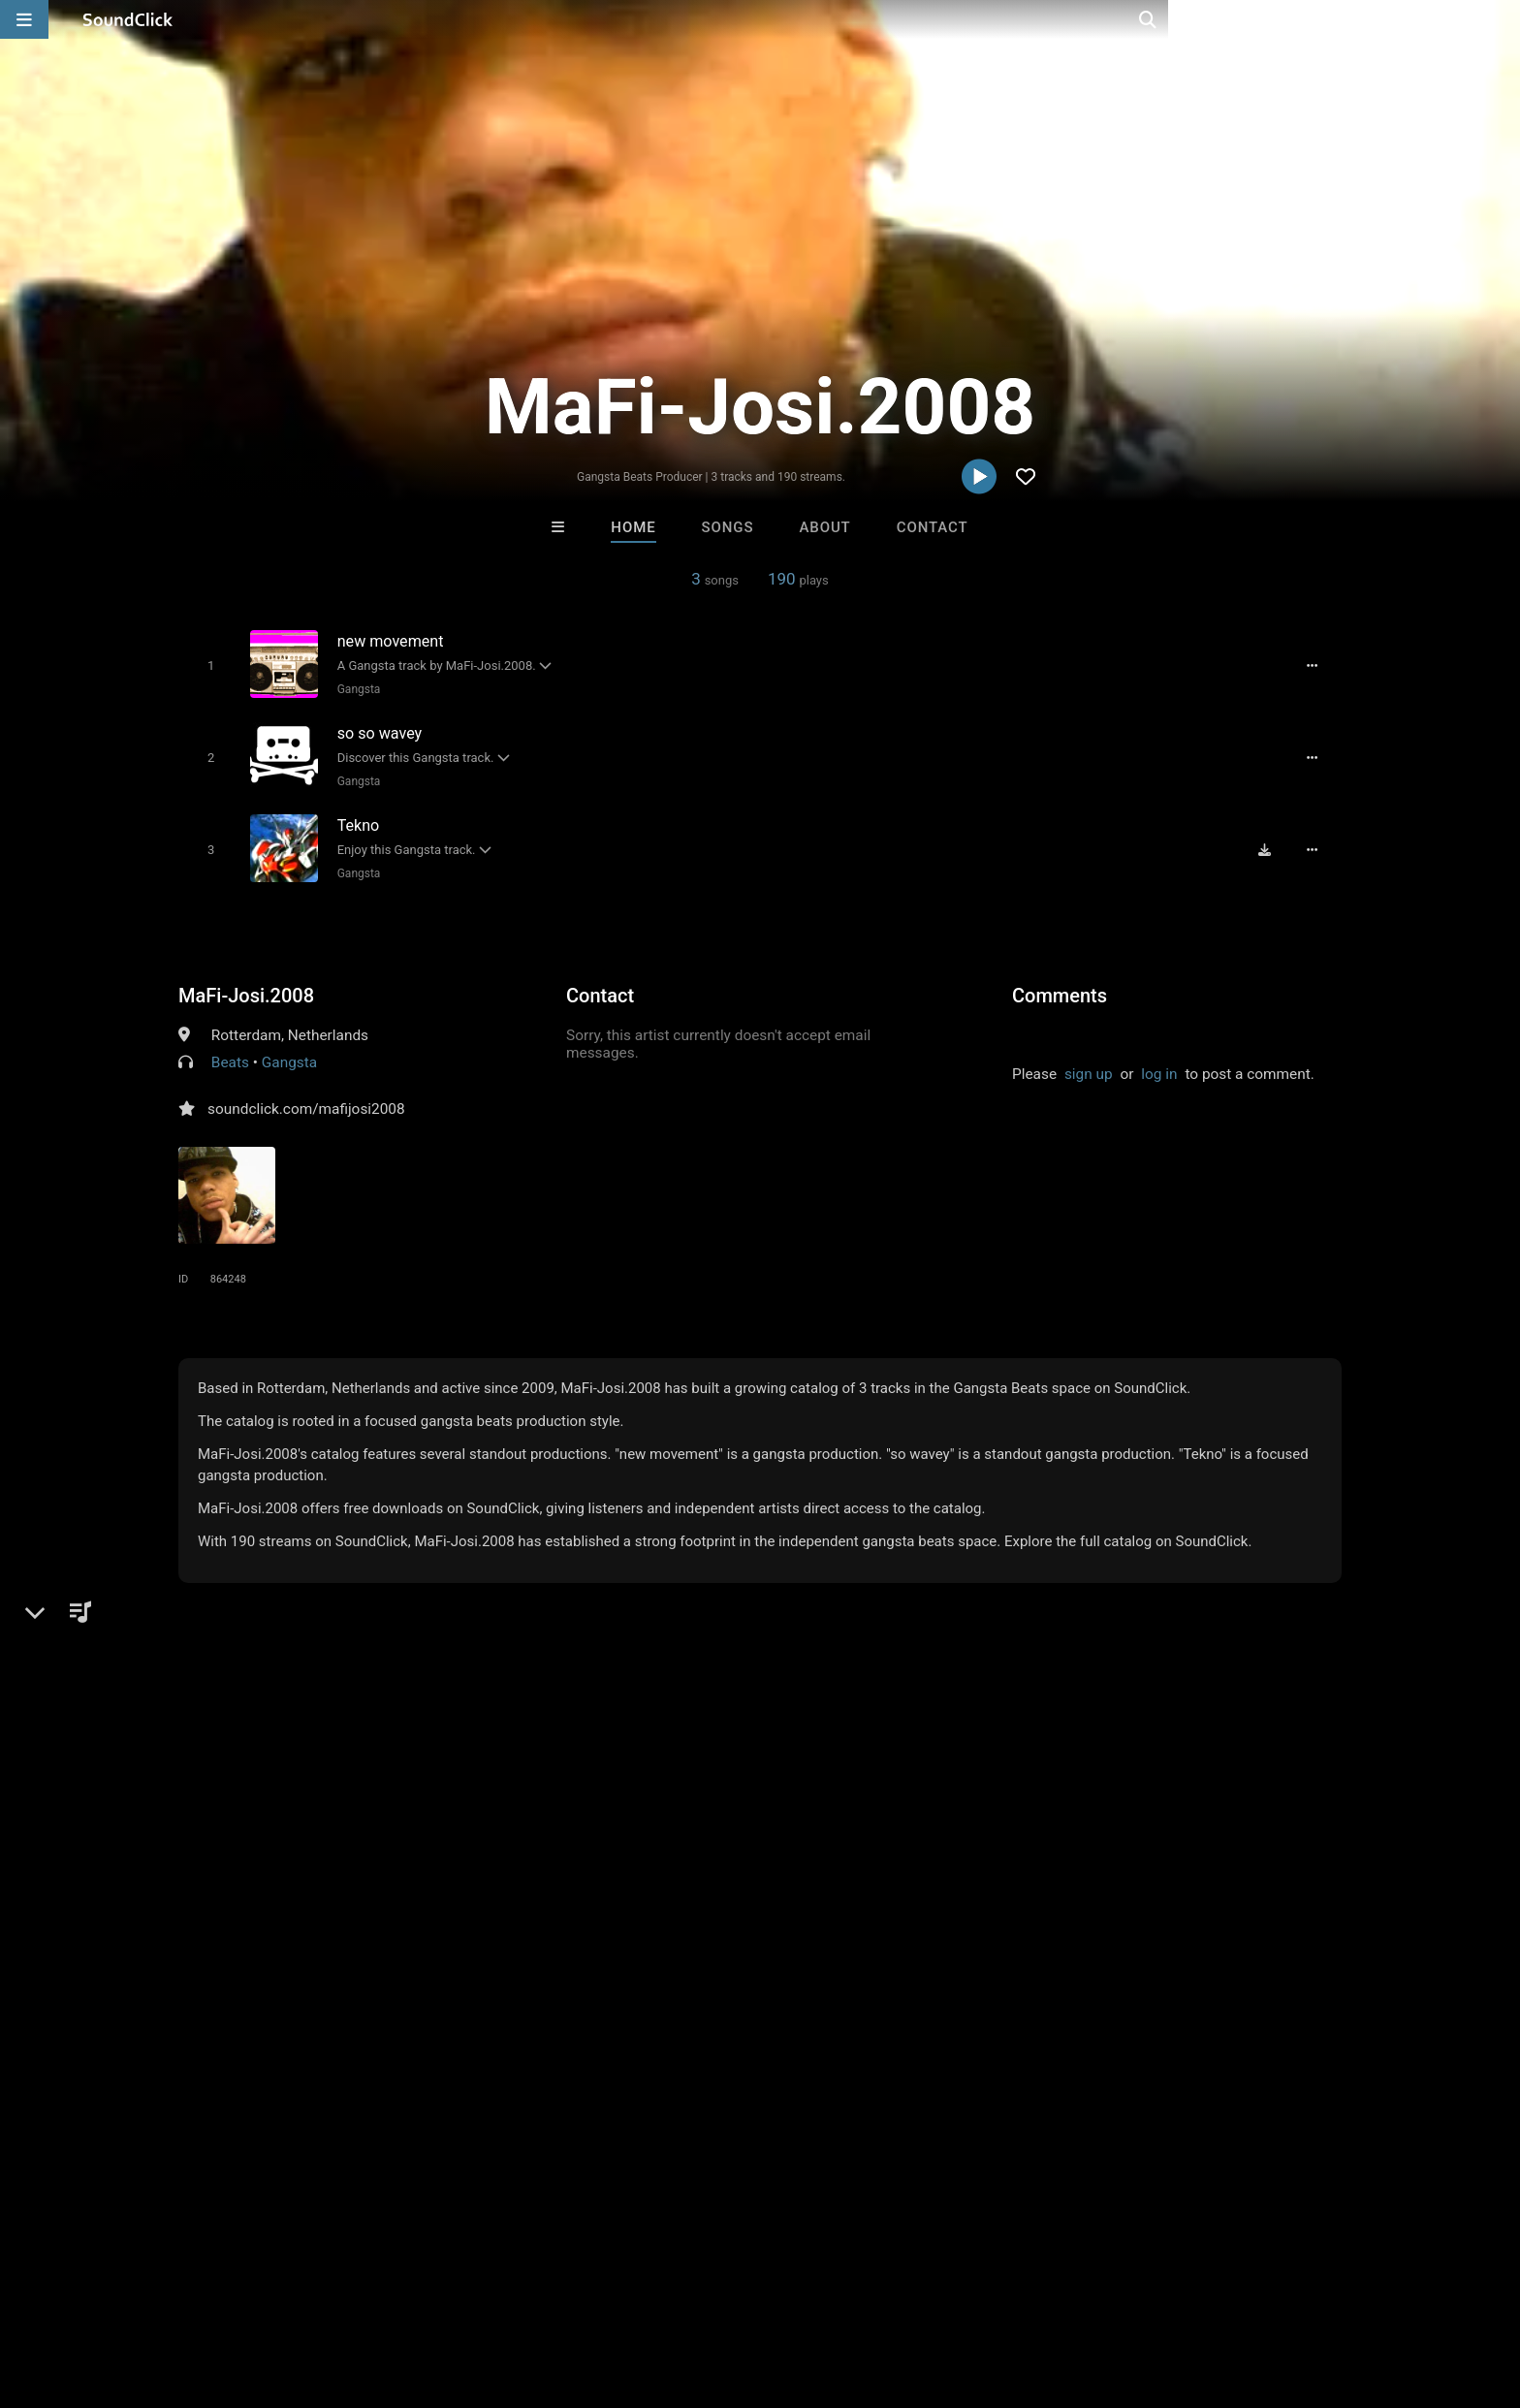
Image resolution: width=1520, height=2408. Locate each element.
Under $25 (941, 1973)
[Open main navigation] (24, 19)
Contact (932, 527)
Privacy (495, 2292)
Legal (556, 2292)
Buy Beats (699, 1973)
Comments (1059, 986)
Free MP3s (578, 1973)
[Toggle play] (207, 664)
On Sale (820, 1973)
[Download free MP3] (1269, 841)
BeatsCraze (520, 1868)
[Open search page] (1500, 19)
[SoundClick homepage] (128, 19)
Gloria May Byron (680, 1868)
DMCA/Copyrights (393, 2292)
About (824, 527)
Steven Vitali (840, 1868)
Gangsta (355, 688)
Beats (230, 1053)
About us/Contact (205, 2292)
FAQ (114, 2292)
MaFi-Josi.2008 (246, 986)
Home (633, 527)
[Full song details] (1317, 665)
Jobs (298, 2292)
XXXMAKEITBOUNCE (1002, 1868)
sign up (1088, 1065)
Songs (728, 527)
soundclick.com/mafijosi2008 (306, 1100)
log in (1159, 1065)
